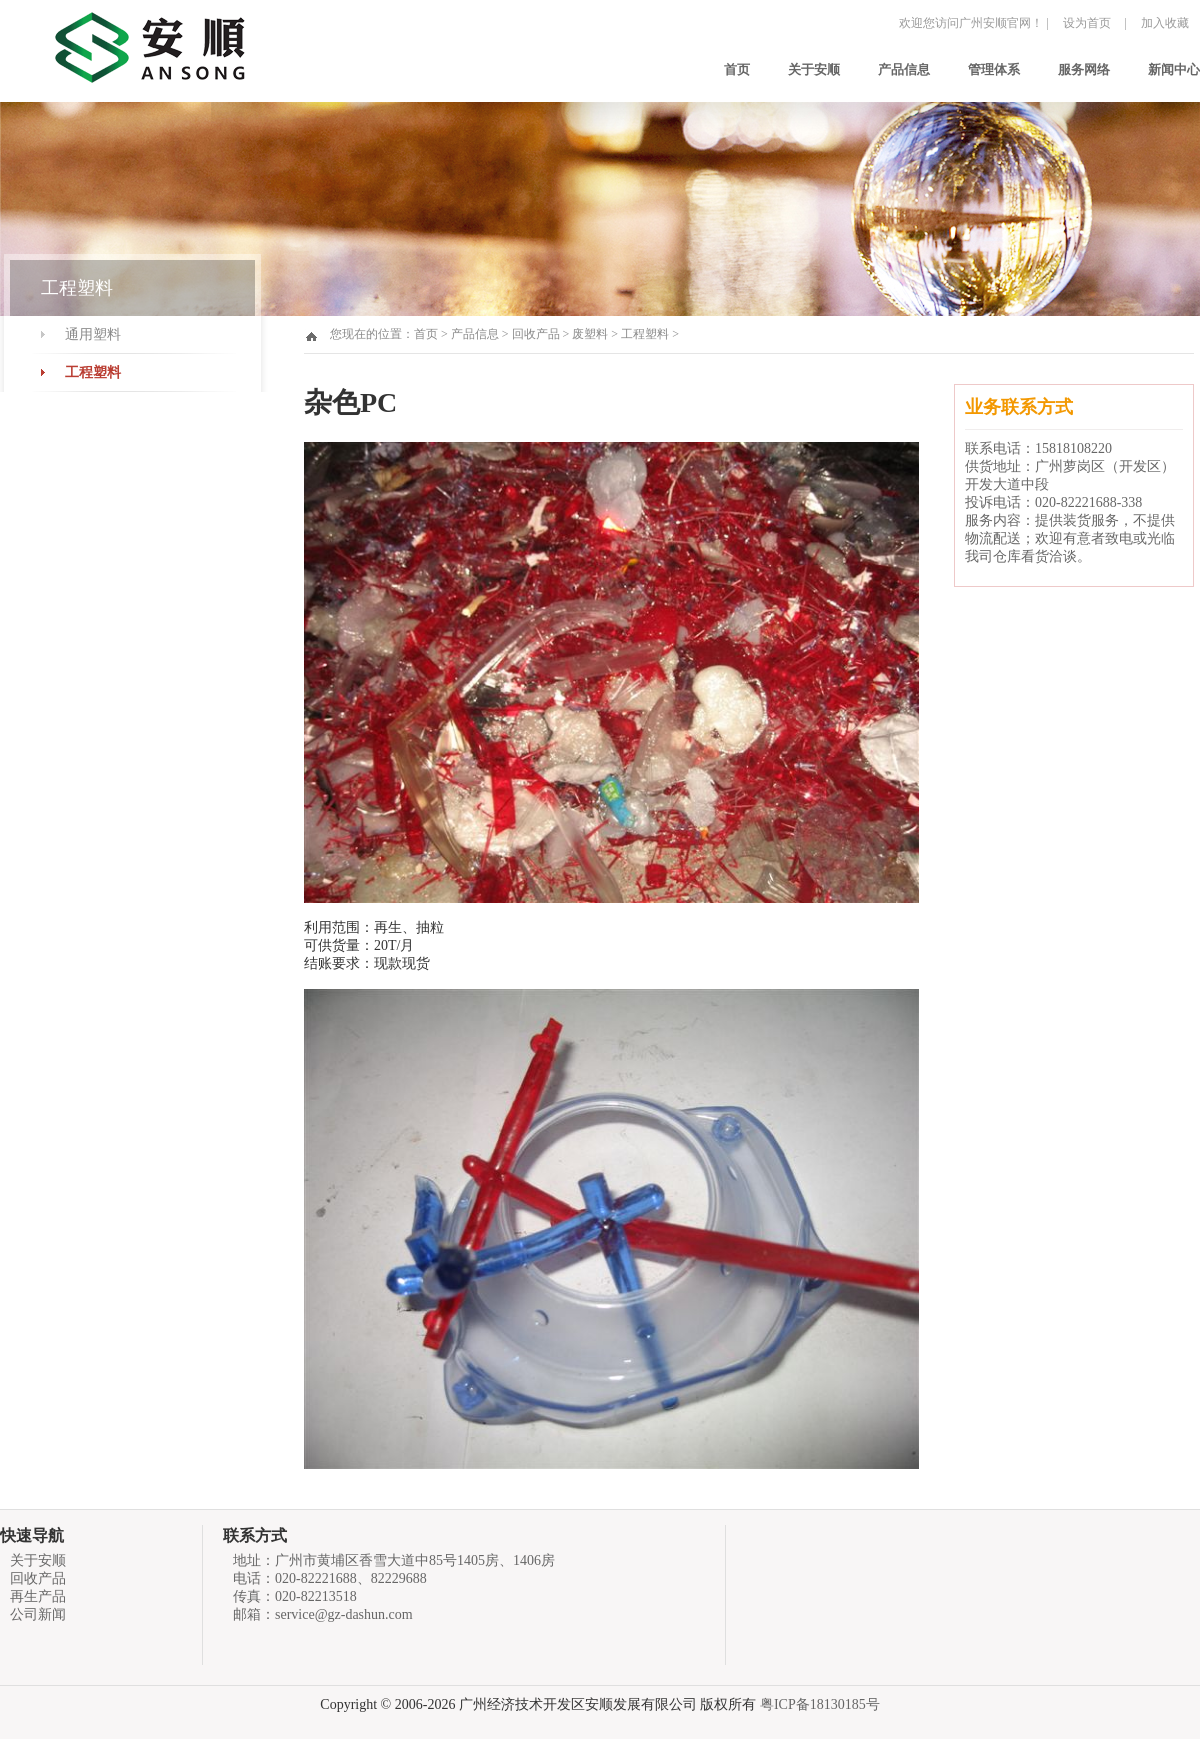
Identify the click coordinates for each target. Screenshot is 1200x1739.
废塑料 (590, 334)
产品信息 (904, 69)
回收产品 (536, 334)
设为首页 (1087, 23)
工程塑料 (93, 372)
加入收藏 (1165, 23)
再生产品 (38, 1596)
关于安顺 (814, 69)
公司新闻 (38, 1614)
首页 (737, 69)
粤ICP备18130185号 (820, 1704)
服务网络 (1084, 69)
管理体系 (994, 69)
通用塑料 (93, 334)
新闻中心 (1174, 69)
